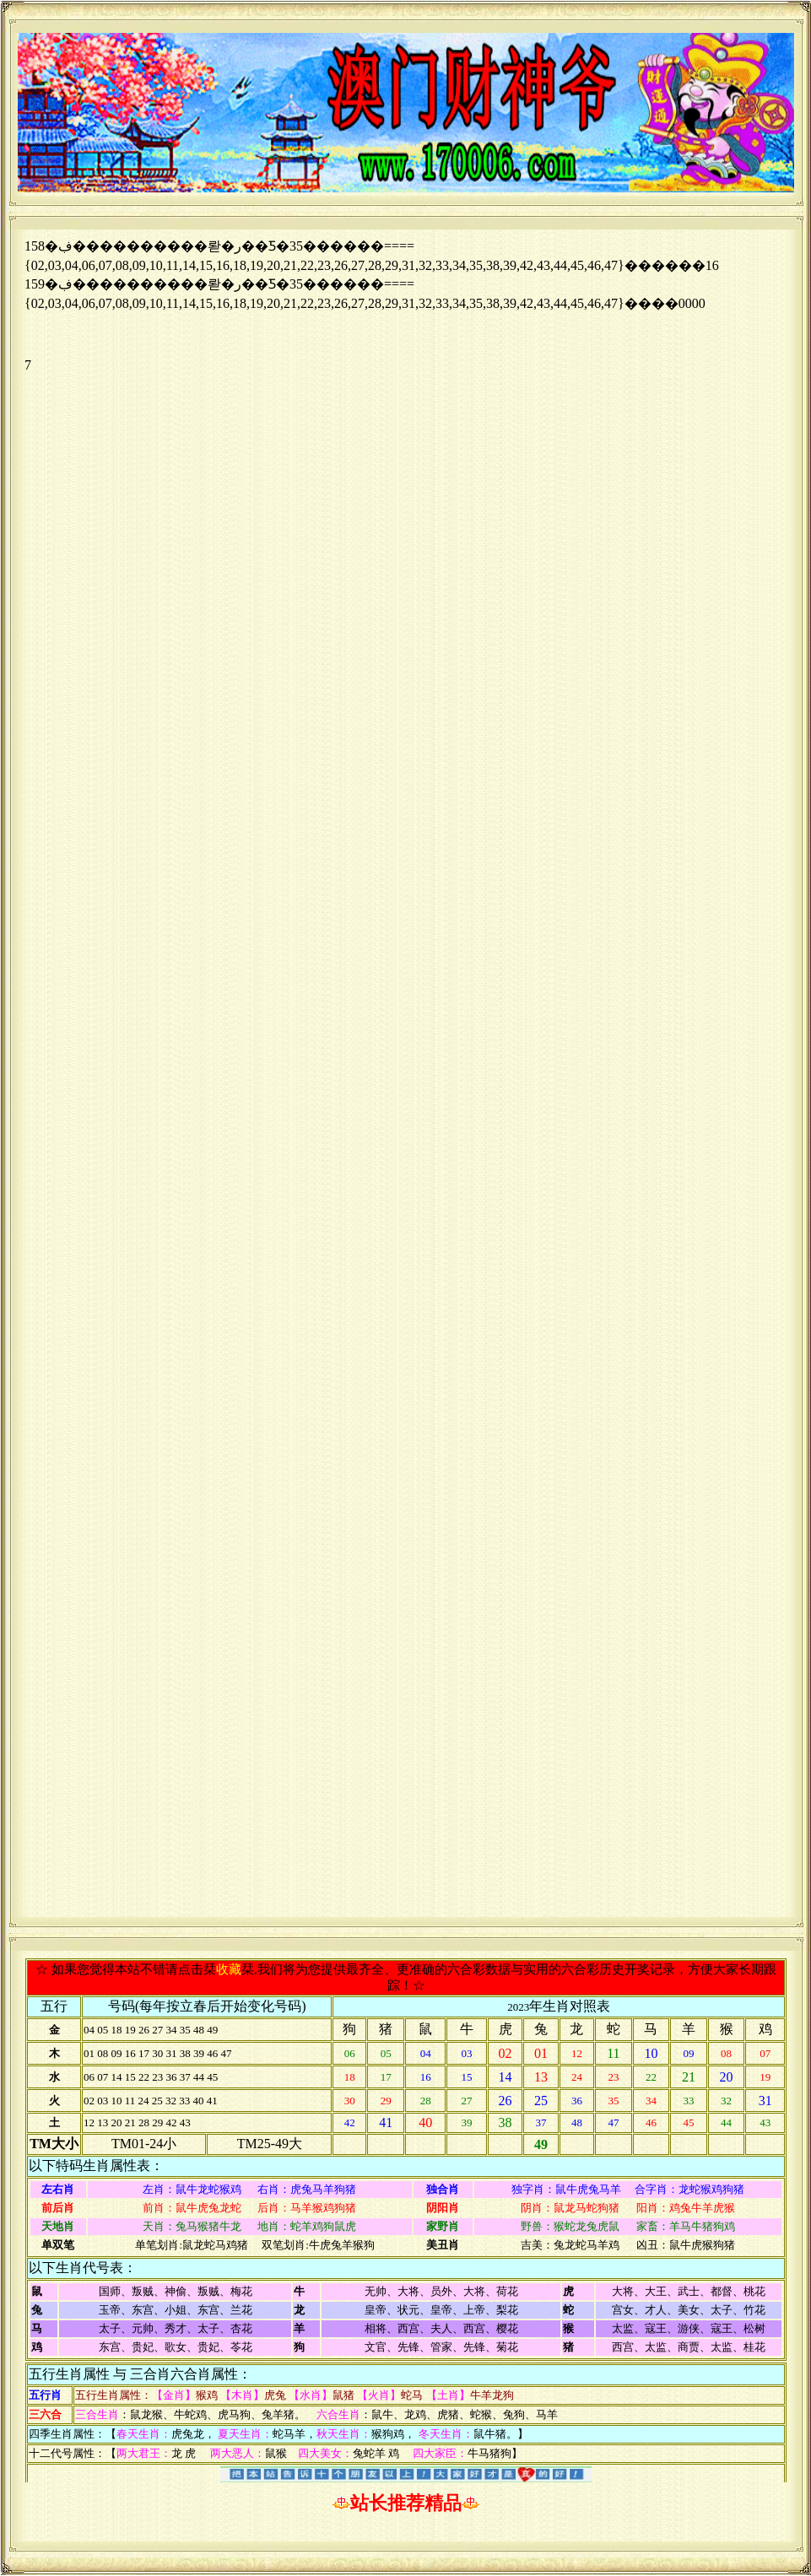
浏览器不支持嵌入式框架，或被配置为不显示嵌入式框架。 (406, 1073)
